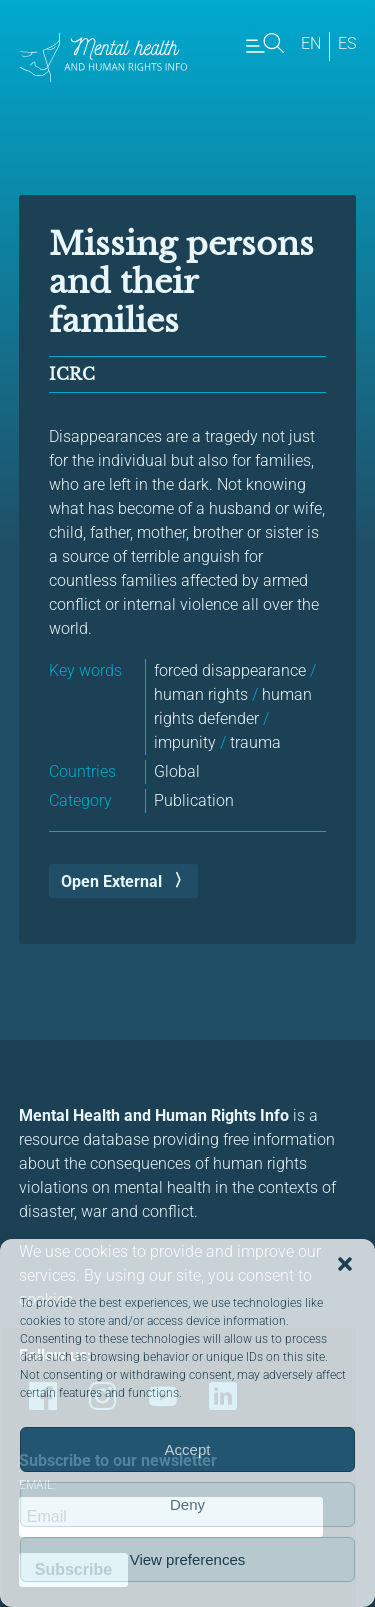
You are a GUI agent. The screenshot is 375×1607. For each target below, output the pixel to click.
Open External (111, 881)
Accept (188, 1449)
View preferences (188, 1559)
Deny (187, 1504)
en (311, 43)
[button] (345, 1264)
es (347, 43)
